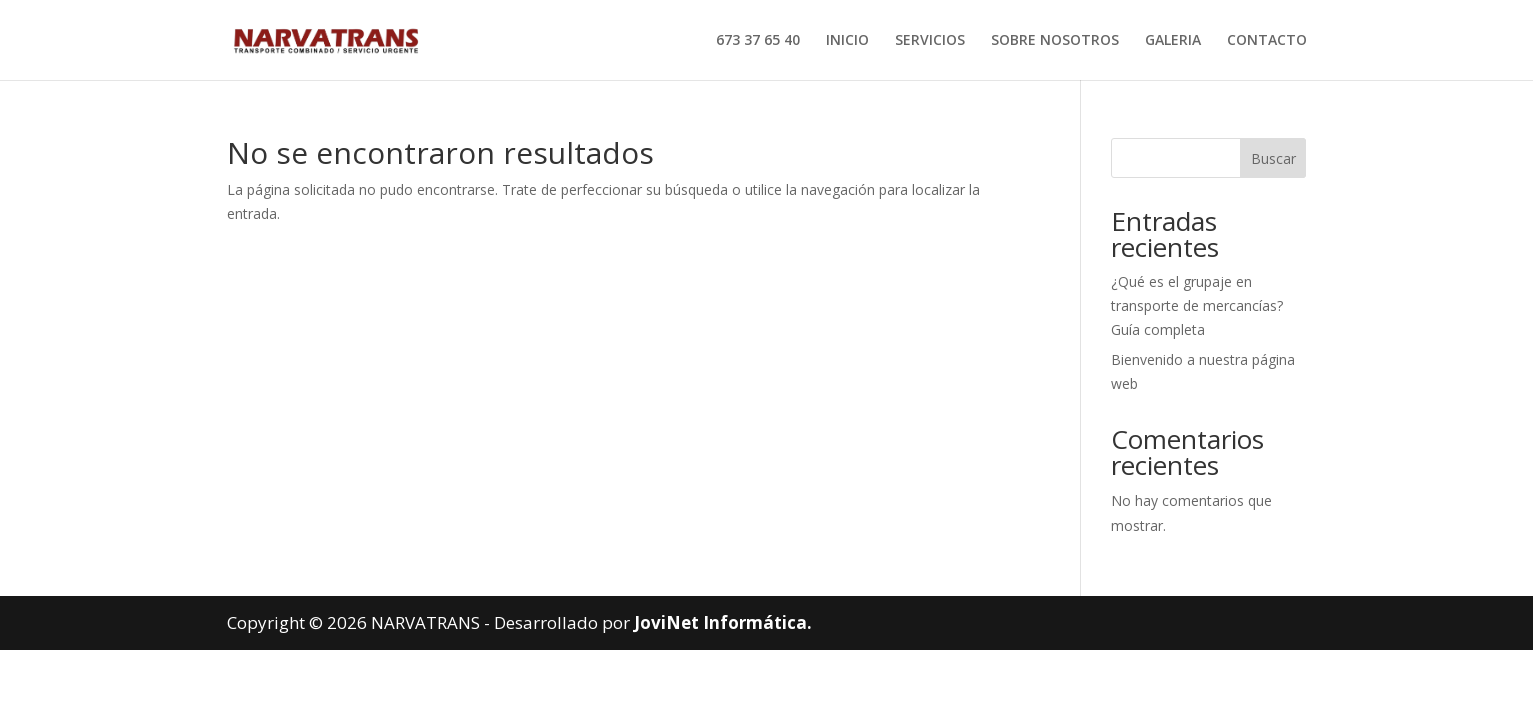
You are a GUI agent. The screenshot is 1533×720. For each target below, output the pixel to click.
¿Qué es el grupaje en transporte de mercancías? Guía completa (1197, 305)
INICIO (847, 41)
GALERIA (1173, 41)
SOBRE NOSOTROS (1055, 41)
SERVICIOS (930, 41)
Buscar (1273, 158)
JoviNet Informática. (723, 622)
